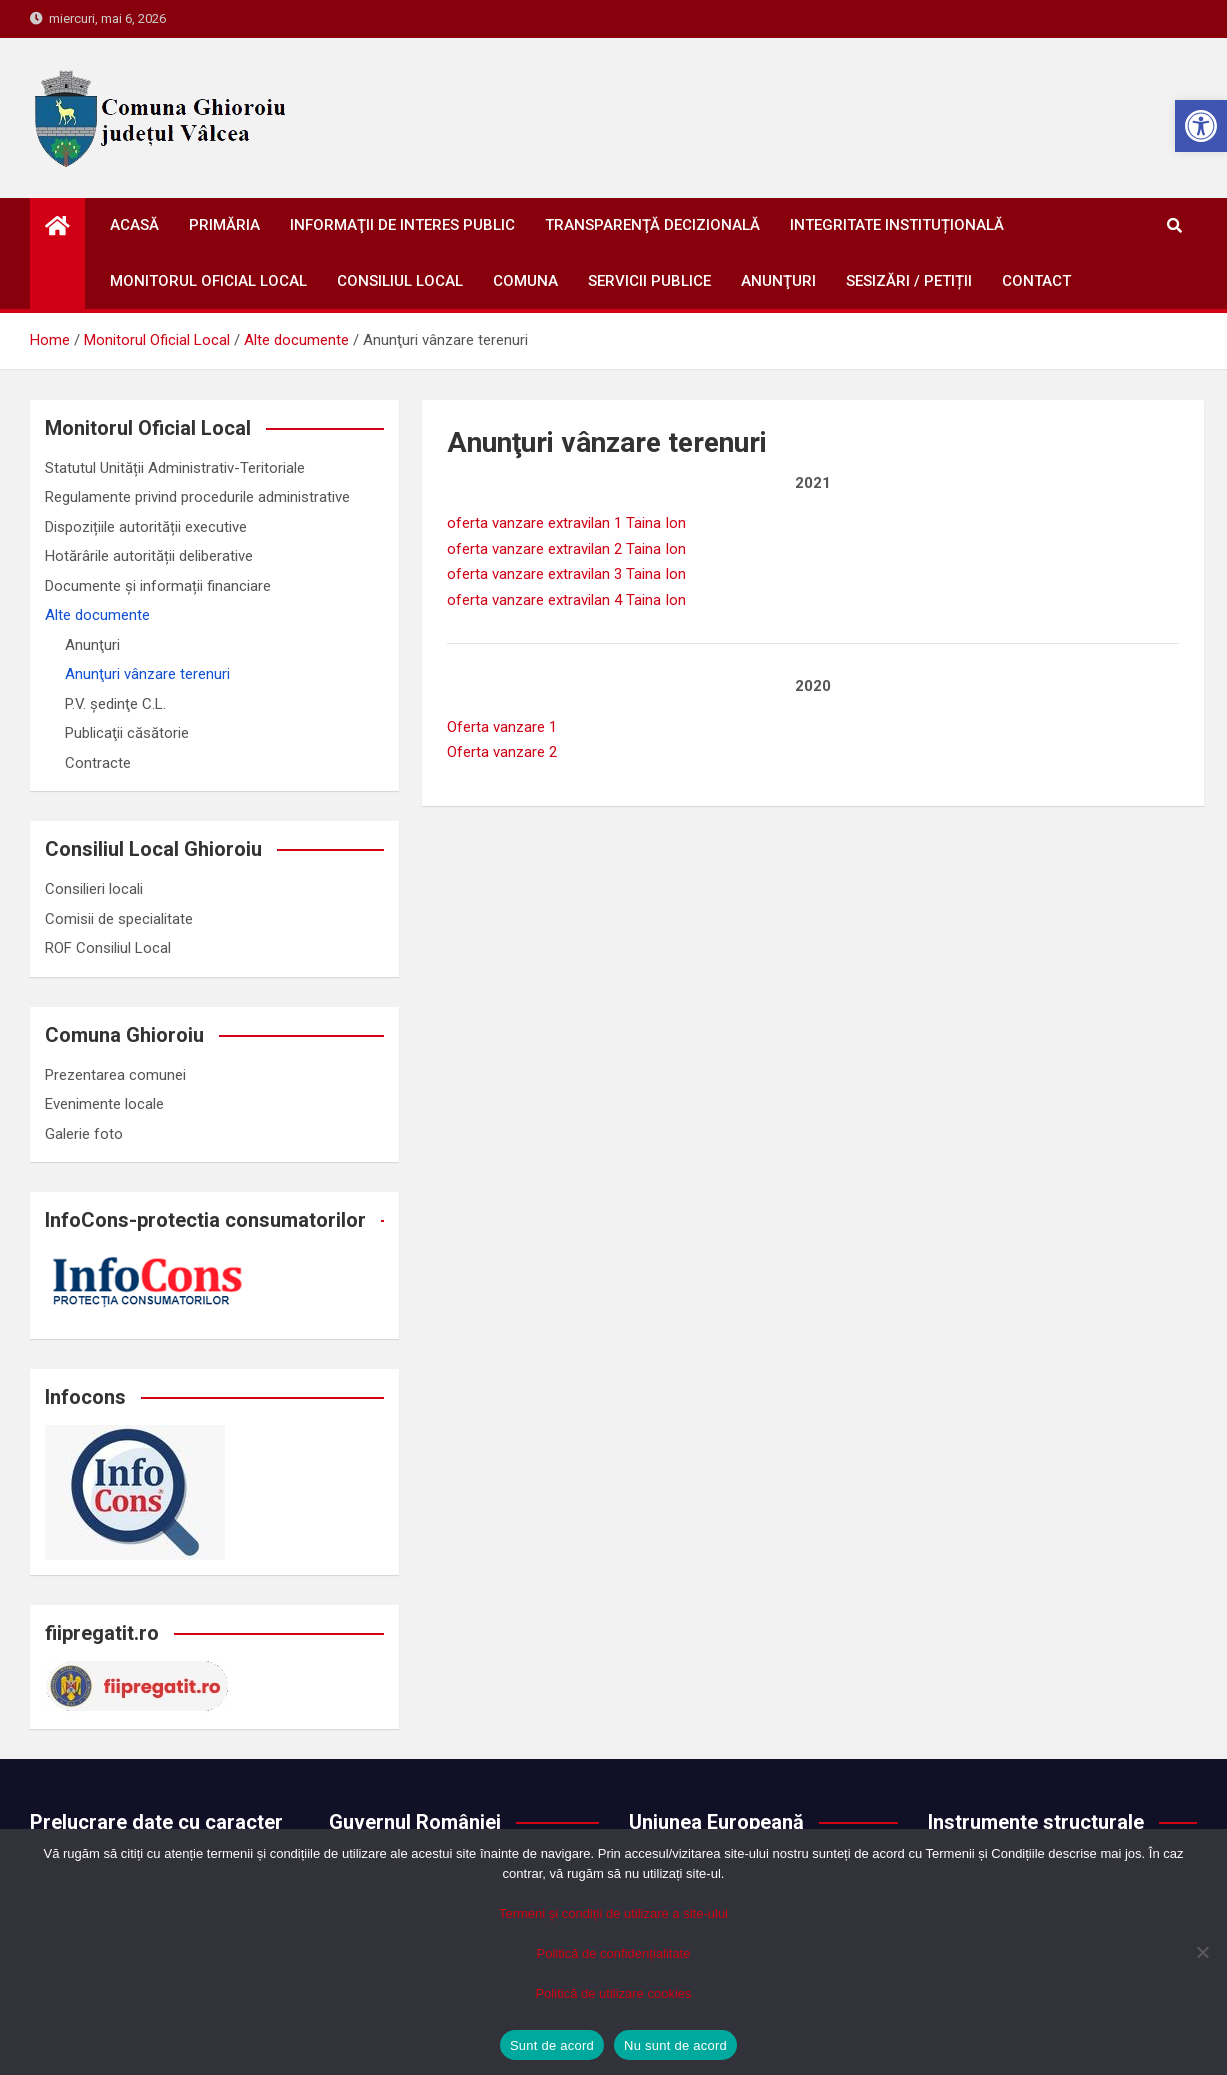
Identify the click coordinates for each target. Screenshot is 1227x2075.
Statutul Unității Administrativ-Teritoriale (175, 468)
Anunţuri (778, 281)
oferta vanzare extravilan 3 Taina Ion (566, 574)
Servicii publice (649, 281)
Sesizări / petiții (909, 281)
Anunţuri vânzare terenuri (147, 674)
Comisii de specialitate (119, 919)
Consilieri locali (94, 889)
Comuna (525, 281)
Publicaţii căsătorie (127, 733)
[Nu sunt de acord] (1202, 1952)
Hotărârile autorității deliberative (149, 556)
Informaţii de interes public (402, 225)
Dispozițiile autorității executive (146, 527)
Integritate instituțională (897, 225)
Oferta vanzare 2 (502, 752)
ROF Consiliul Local (108, 948)
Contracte (98, 763)
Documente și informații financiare (158, 586)
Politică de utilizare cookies (613, 1993)
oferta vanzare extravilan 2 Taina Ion (566, 549)
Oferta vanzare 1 (502, 727)
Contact (1036, 281)
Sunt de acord (552, 2045)
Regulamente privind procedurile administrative (197, 497)
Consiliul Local (400, 281)
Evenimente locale (104, 1104)
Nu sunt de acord (675, 2045)
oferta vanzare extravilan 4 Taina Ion (566, 600)
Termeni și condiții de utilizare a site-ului (613, 1913)
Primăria (224, 225)
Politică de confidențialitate (614, 1953)
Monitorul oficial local (208, 281)
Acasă (134, 225)
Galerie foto (84, 1134)
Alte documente (97, 615)
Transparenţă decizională (652, 225)
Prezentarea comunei (115, 1075)
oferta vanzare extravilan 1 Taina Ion (566, 523)
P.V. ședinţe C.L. (115, 704)
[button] (1201, 126)
